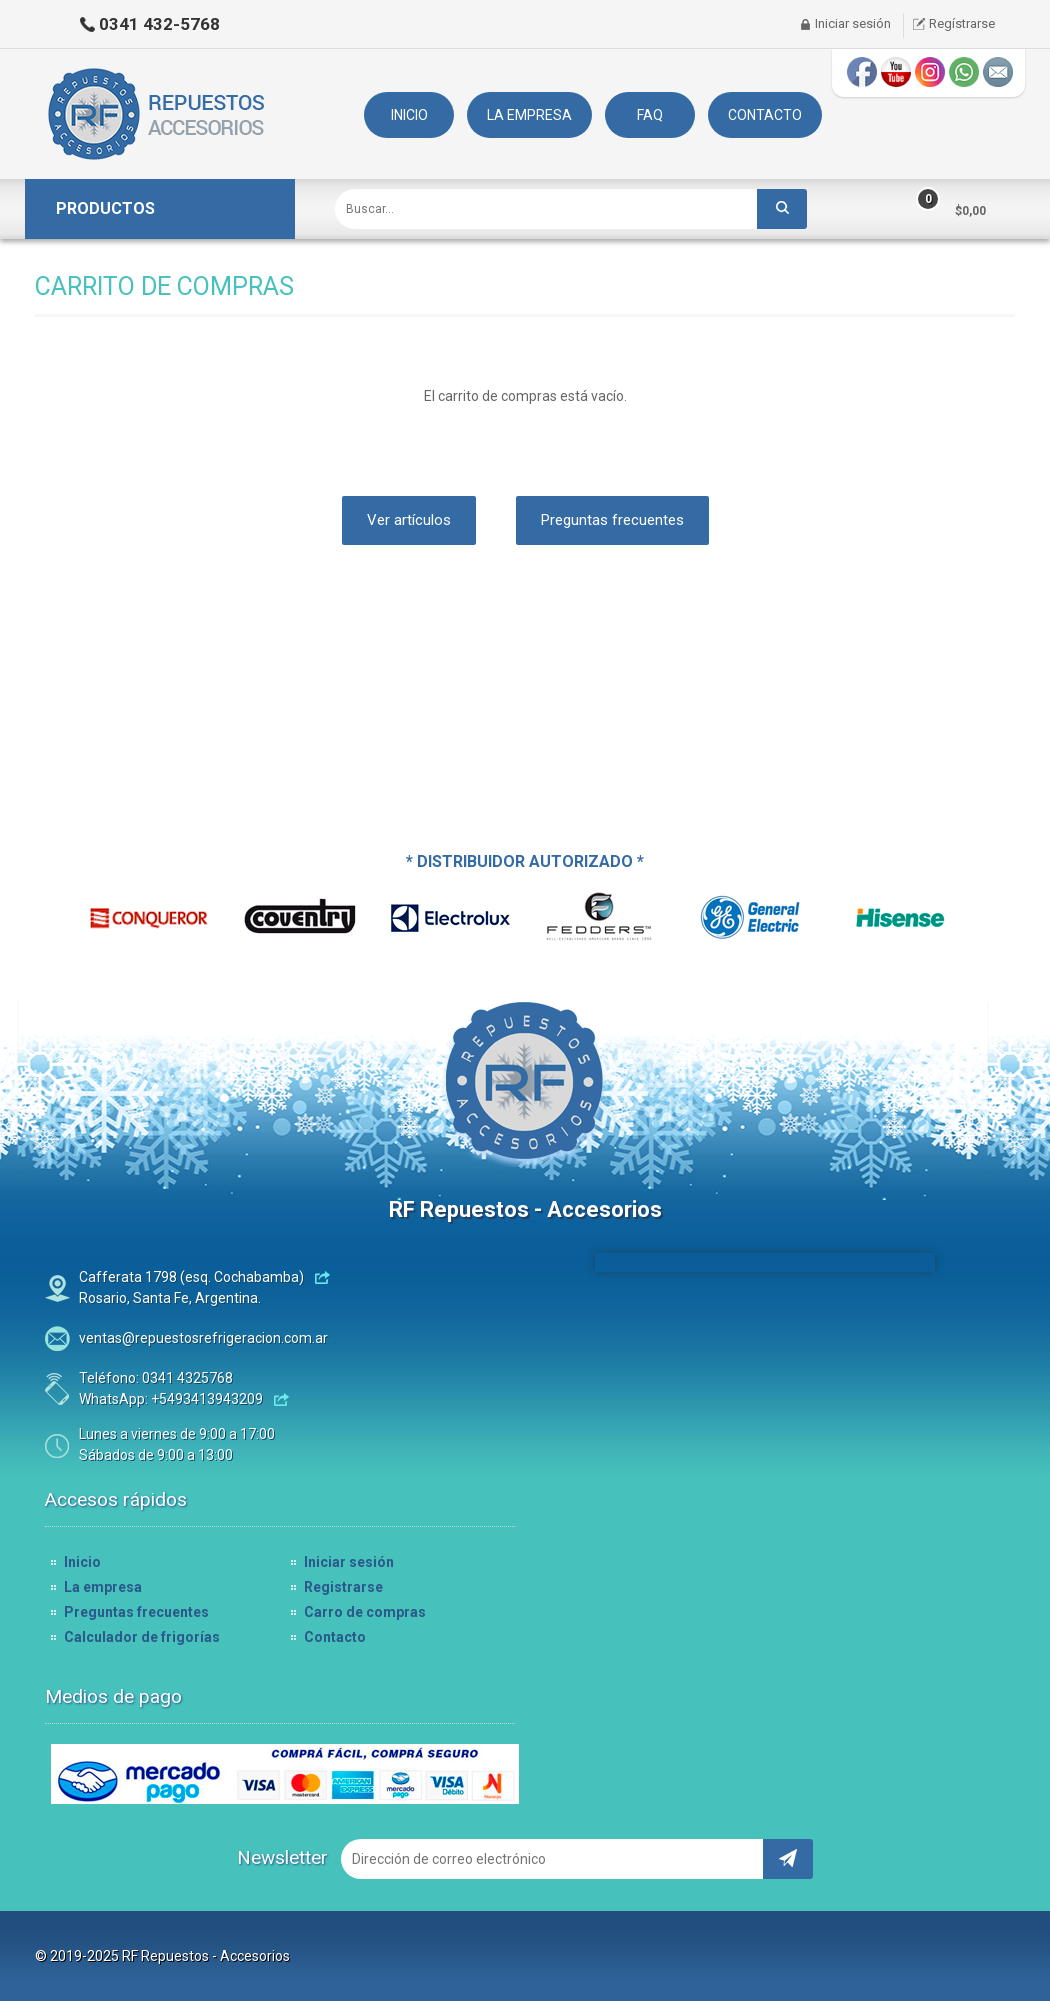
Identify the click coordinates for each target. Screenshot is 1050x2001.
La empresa (103, 1587)
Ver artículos (409, 520)
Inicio (82, 1562)
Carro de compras (365, 1612)
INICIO (409, 115)
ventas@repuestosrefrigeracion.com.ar (203, 1338)
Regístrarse (962, 23)
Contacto (335, 1637)
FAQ (650, 115)
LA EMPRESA (529, 115)
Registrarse (343, 1587)
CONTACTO (765, 115)
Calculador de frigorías (142, 1637)
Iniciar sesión (853, 23)
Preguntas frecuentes (612, 520)
